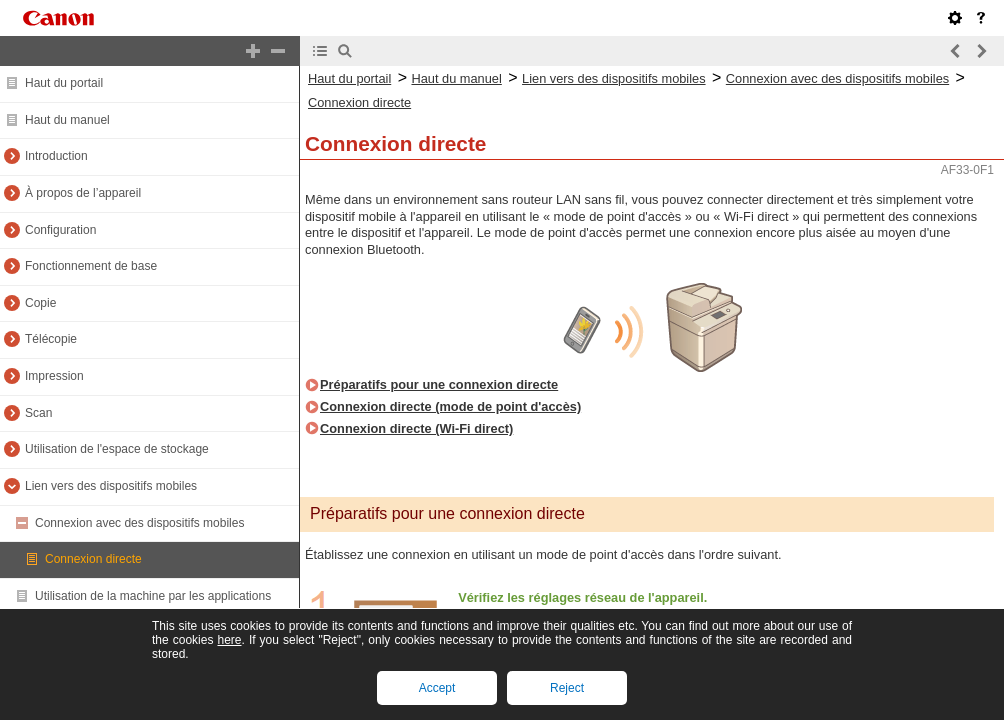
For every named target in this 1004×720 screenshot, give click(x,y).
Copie (40, 303)
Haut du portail (64, 83)
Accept (437, 688)
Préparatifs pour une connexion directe (439, 384)
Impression (54, 376)
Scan (38, 413)
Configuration (60, 230)
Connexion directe (93, 559)
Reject (567, 688)
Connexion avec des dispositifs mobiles (139, 523)
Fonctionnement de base (91, 266)
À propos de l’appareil (83, 193)
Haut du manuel (67, 120)
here (229, 640)
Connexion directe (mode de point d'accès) (450, 406)
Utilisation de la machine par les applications (153, 596)
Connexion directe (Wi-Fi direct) (416, 428)
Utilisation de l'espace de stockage (117, 449)
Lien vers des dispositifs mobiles (111, 486)
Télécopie (51, 339)
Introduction (56, 156)
